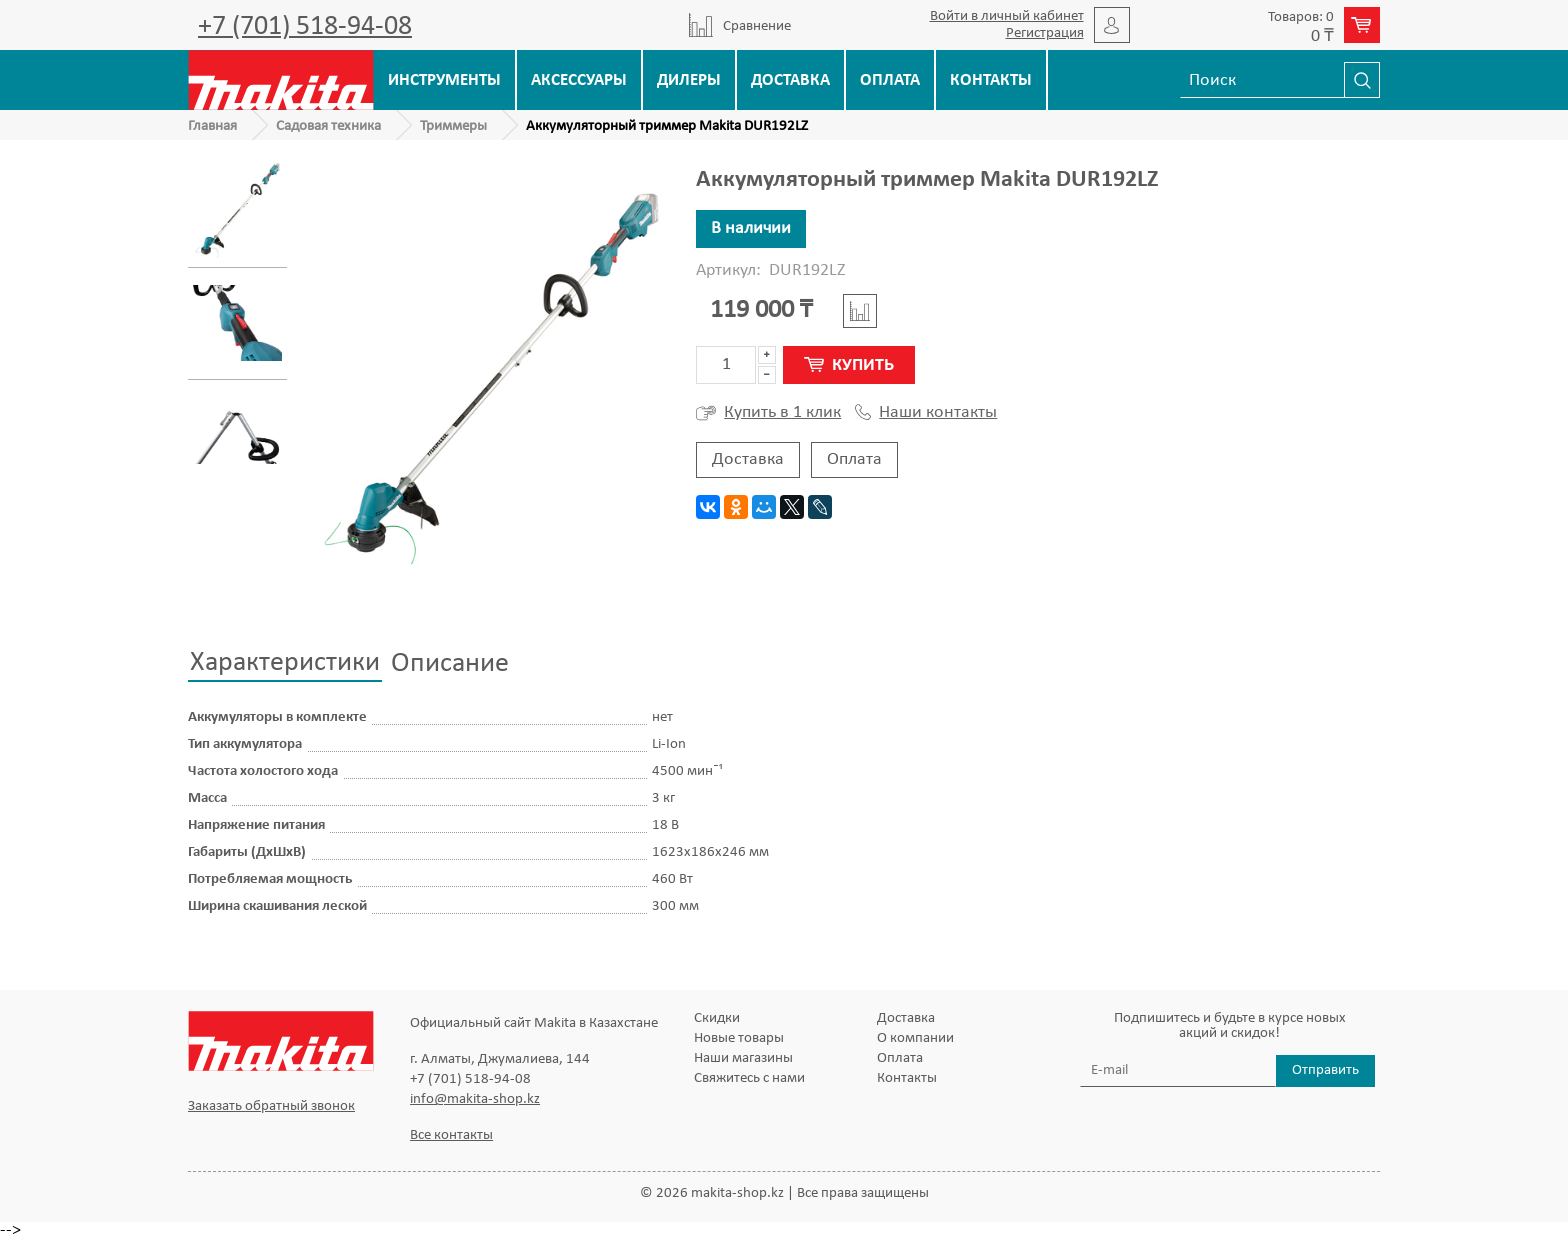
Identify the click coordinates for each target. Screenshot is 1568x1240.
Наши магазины (743, 1058)
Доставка (790, 80)
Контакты (991, 80)
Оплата (890, 80)
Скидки (717, 1018)
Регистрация (1045, 33)
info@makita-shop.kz (475, 1099)
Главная (212, 126)
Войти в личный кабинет (1007, 16)
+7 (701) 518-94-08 (305, 27)
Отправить (1325, 1070)
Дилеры (689, 80)
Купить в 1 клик (768, 413)
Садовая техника (328, 126)
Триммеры (453, 126)
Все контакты (451, 1135)
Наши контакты (926, 413)
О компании (915, 1038)
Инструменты (444, 80)
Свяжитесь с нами (749, 1078)
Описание (450, 664)
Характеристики (285, 663)
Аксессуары (579, 80)
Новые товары (739, 1038)
